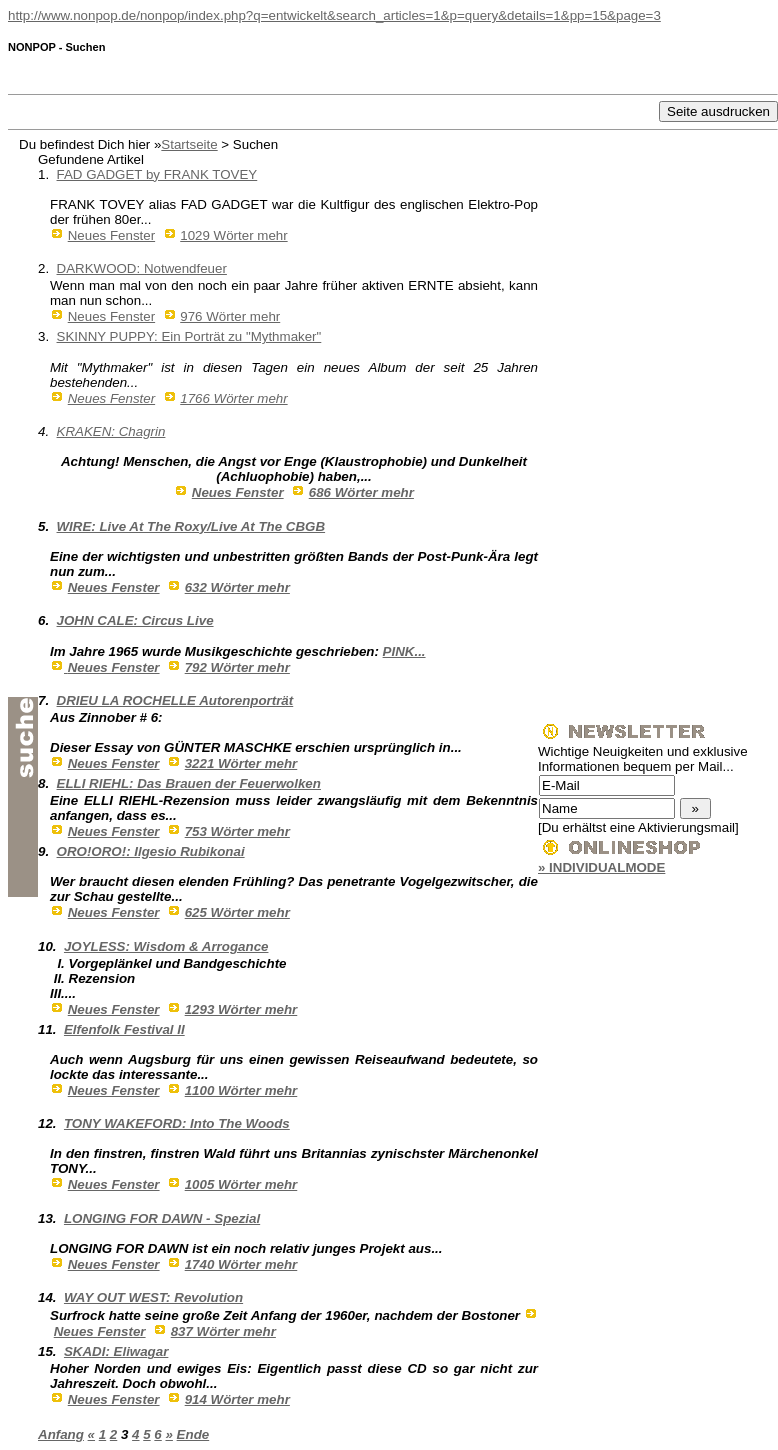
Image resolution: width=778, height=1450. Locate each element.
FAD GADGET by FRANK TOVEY (157, 174)
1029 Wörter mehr (233, 235)
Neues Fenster (111, 235)
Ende (193, 1434)
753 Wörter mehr (237, 831)
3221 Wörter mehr (241, 763)
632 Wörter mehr (237, 587)
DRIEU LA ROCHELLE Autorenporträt (175, 700)
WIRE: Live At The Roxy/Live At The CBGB (191, 526)
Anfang (61, 1434)
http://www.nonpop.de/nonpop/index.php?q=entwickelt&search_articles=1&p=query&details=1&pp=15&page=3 (334, 15)
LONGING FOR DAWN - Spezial (162, 1218)
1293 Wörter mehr (241, 1009)
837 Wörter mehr (223, 1331)
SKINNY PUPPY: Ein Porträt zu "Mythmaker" (189, 336)
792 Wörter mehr (237, 667)
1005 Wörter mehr (241, 1184)
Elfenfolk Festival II (124, 1029)
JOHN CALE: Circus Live (135, 620)
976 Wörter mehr (230, 316)
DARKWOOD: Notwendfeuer (142, 268)
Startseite (189, 144)
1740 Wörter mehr (241, 1264)
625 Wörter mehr (237, 912)
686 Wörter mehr (361, 492)
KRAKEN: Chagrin (111, 431)
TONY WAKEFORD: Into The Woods (177, 1123)
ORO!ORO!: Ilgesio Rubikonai (151, 851)
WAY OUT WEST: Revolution (153, 1297)
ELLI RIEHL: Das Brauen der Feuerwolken (189, 783)
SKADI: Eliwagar (116, 1351)
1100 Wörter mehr (241, 1090)
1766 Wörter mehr (233, 398)
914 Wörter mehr (237, 1399)
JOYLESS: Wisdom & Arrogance (166, 946)
